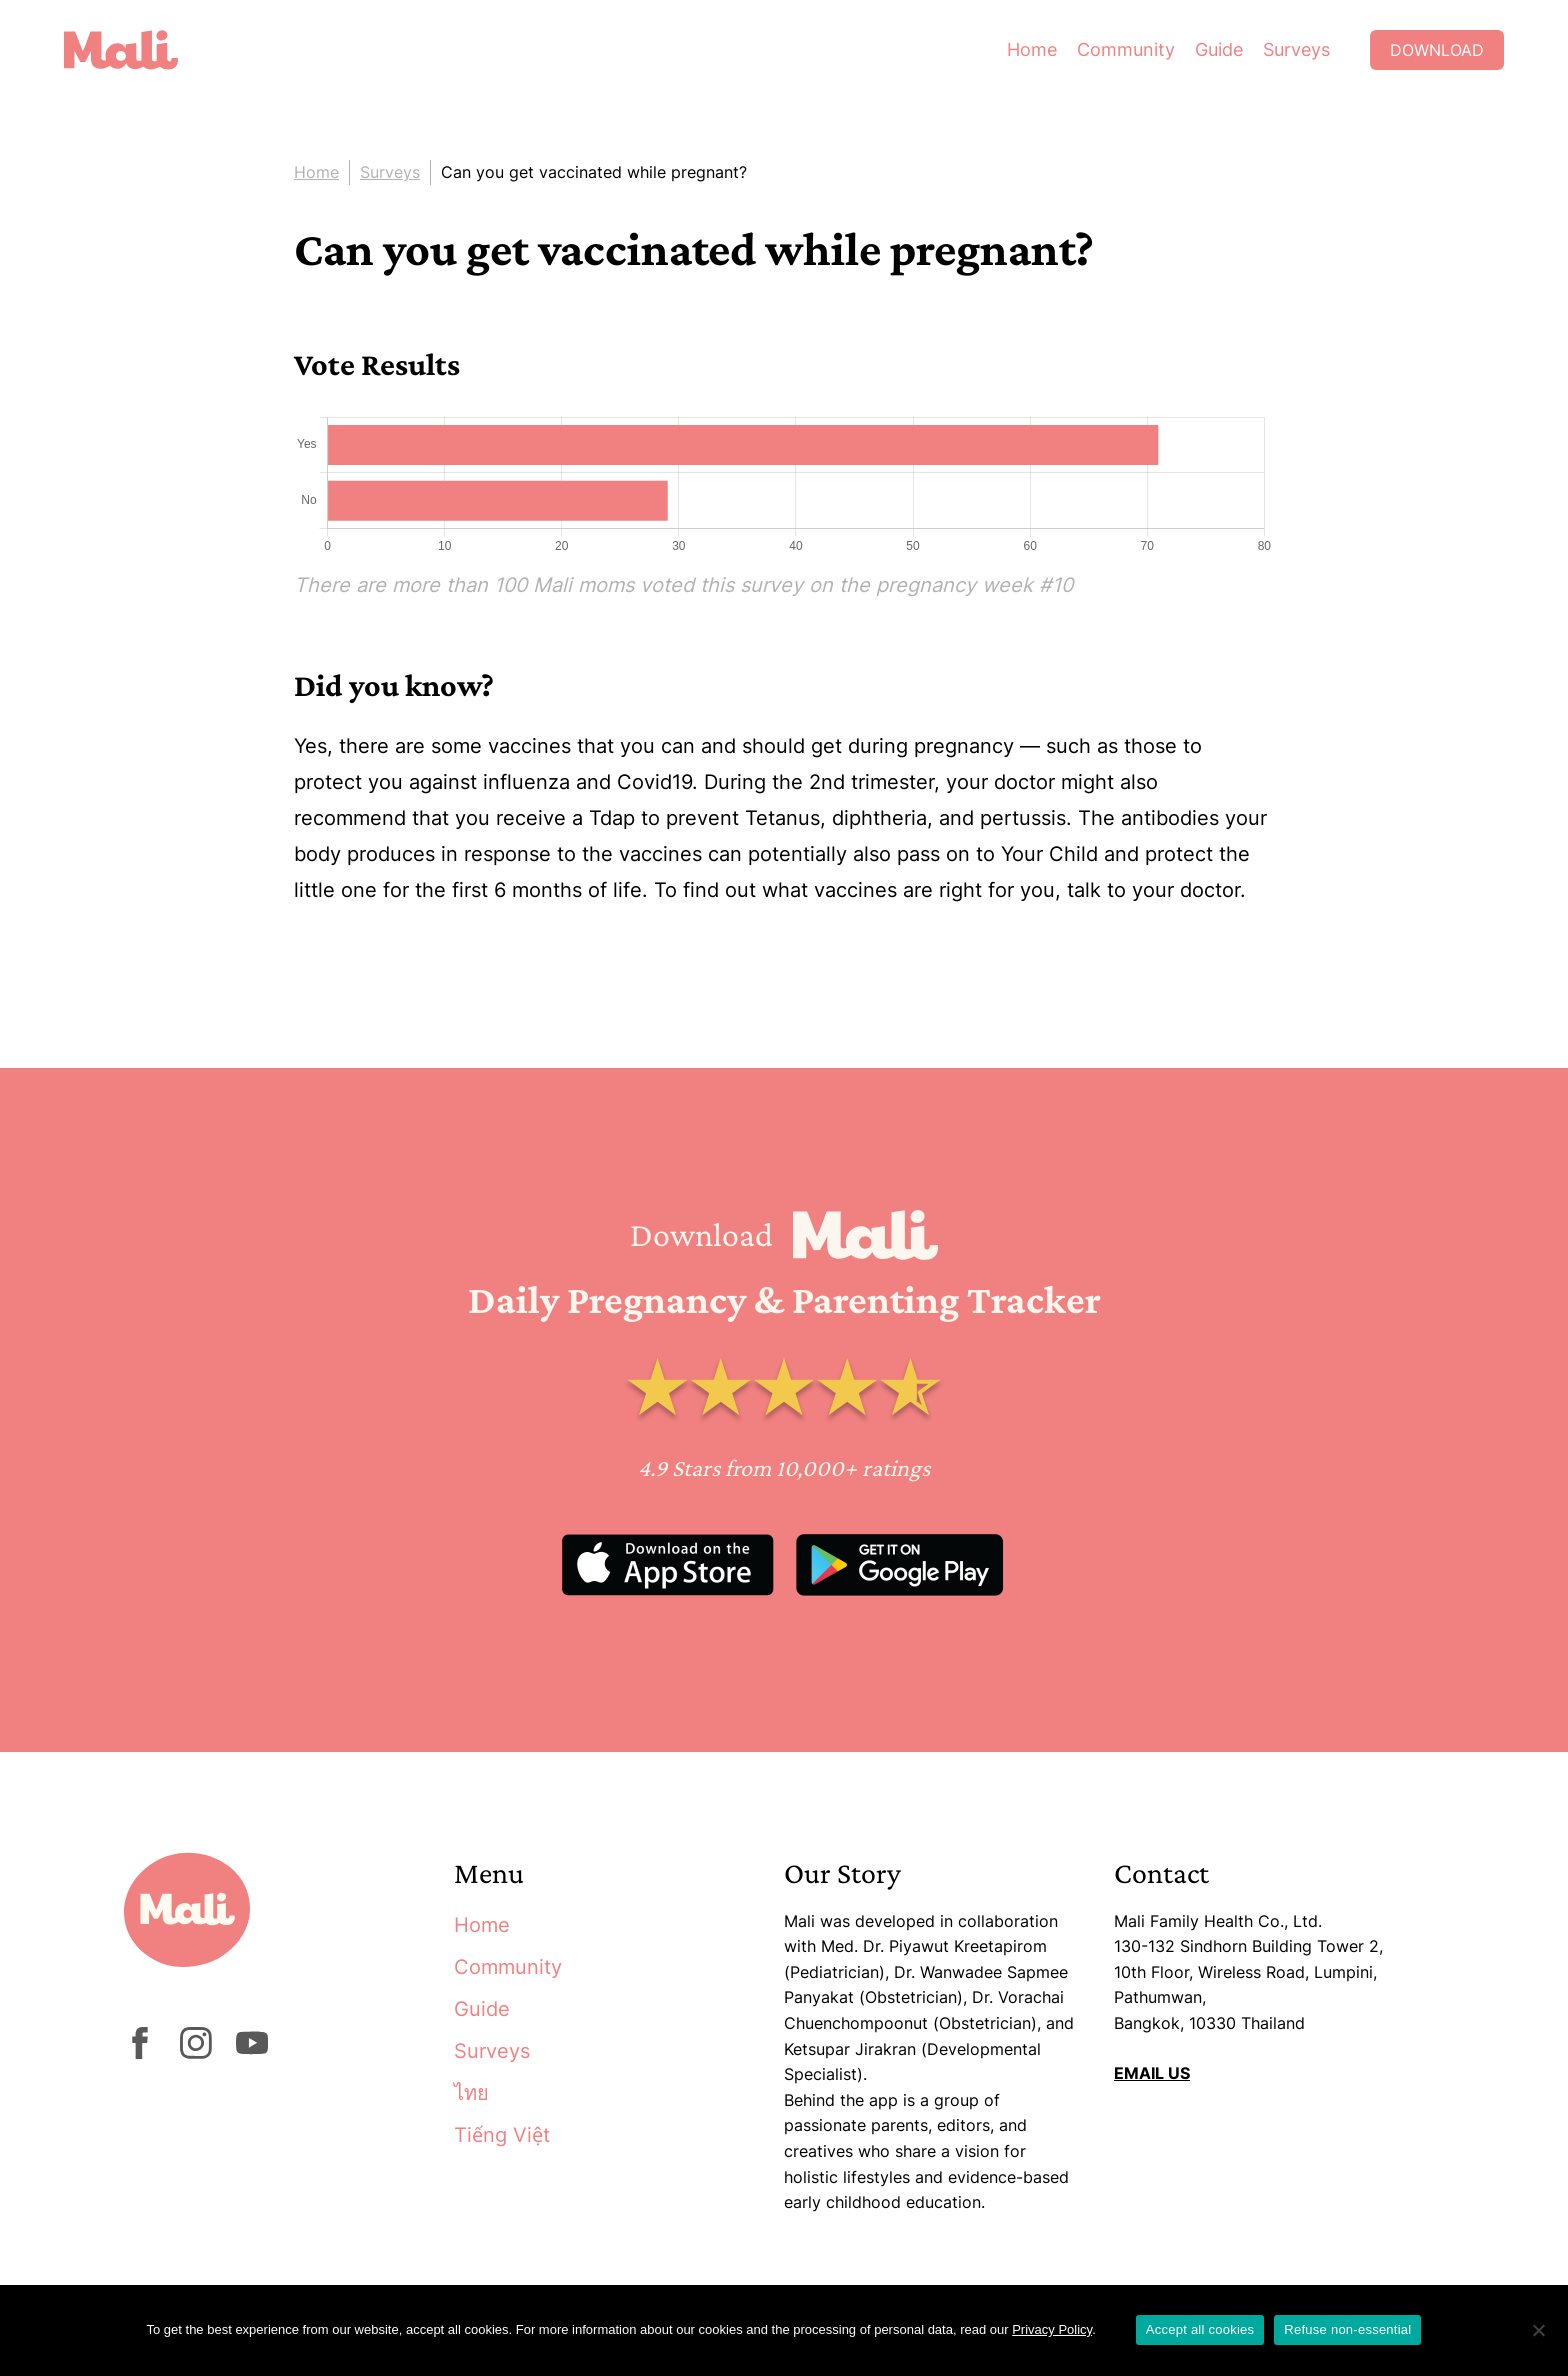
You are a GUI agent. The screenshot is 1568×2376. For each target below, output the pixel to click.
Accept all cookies (1200, 2329)
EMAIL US (1152, 2073)
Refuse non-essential (1347, 2329)
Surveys (1296, 49)
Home (1032, 49)
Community (1126, 49)
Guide (1219, 49)
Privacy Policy (1052, 2329)
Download (1437, 50)
